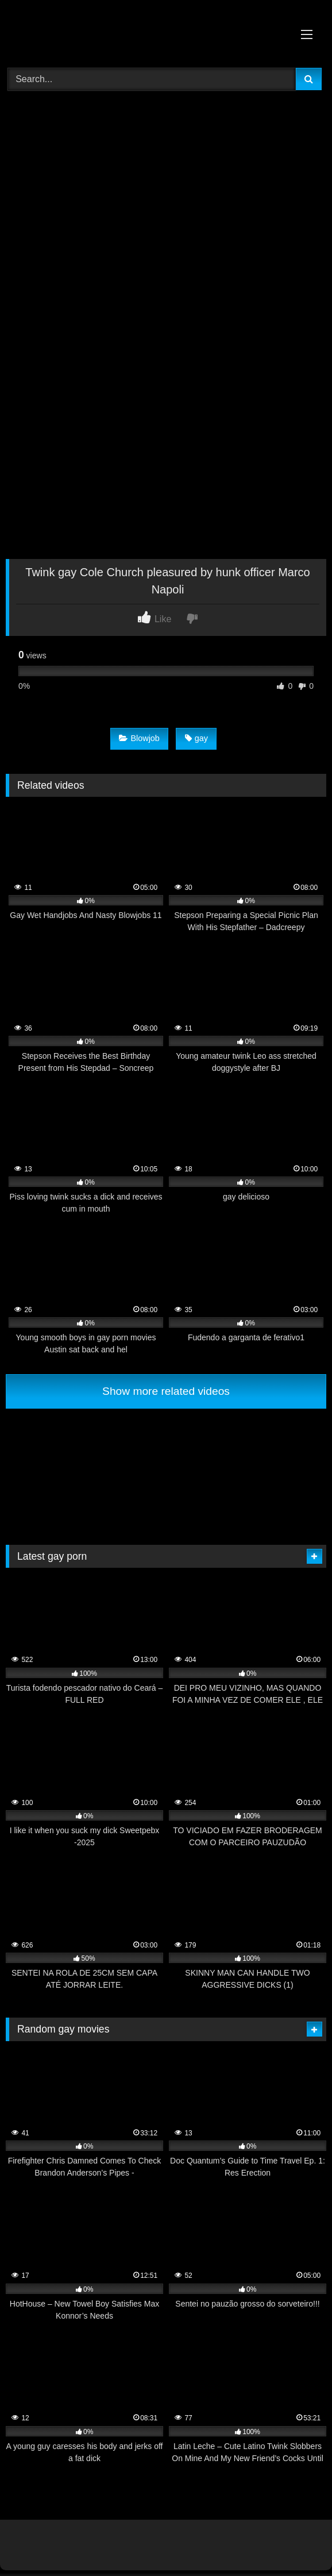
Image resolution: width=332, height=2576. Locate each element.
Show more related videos (166, 1391)
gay (196, 738)
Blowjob (139, 738)
